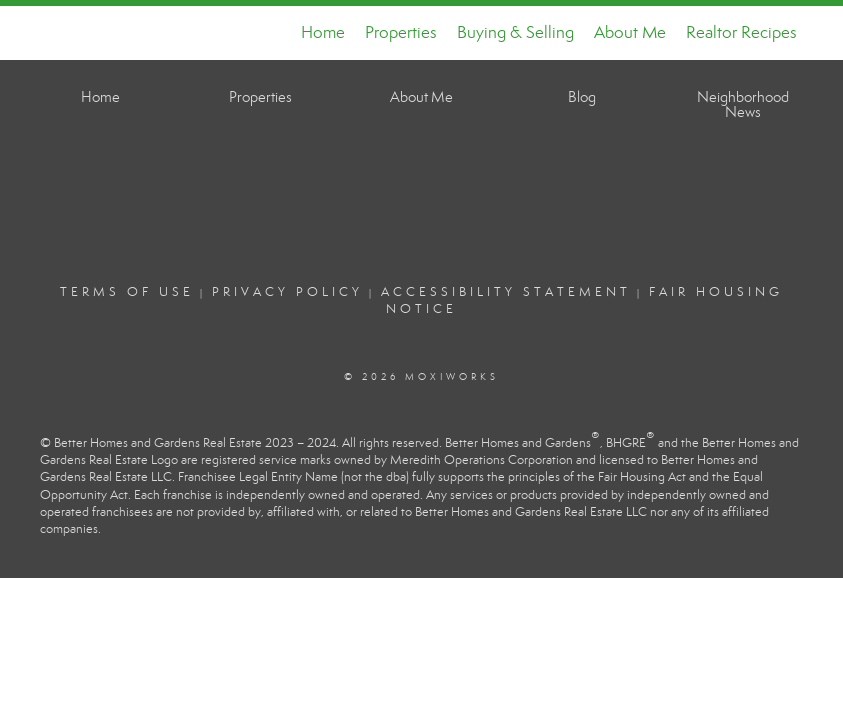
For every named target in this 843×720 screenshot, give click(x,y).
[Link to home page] (57, 33)
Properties (401, 32)
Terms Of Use (127, 292)
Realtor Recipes (741, 32)
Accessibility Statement (506, 292)
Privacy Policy (287, 292)
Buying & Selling (515, 32)
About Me (630, 32)
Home (323, 32)
